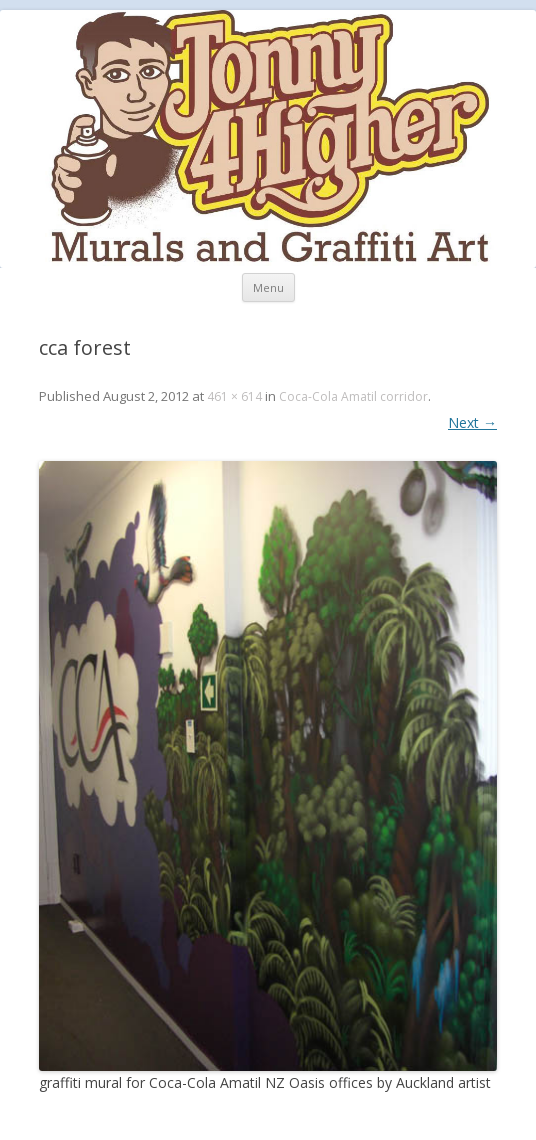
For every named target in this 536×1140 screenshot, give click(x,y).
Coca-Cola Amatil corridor (353, 396)
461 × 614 (234, 396)
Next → (472, 422)
